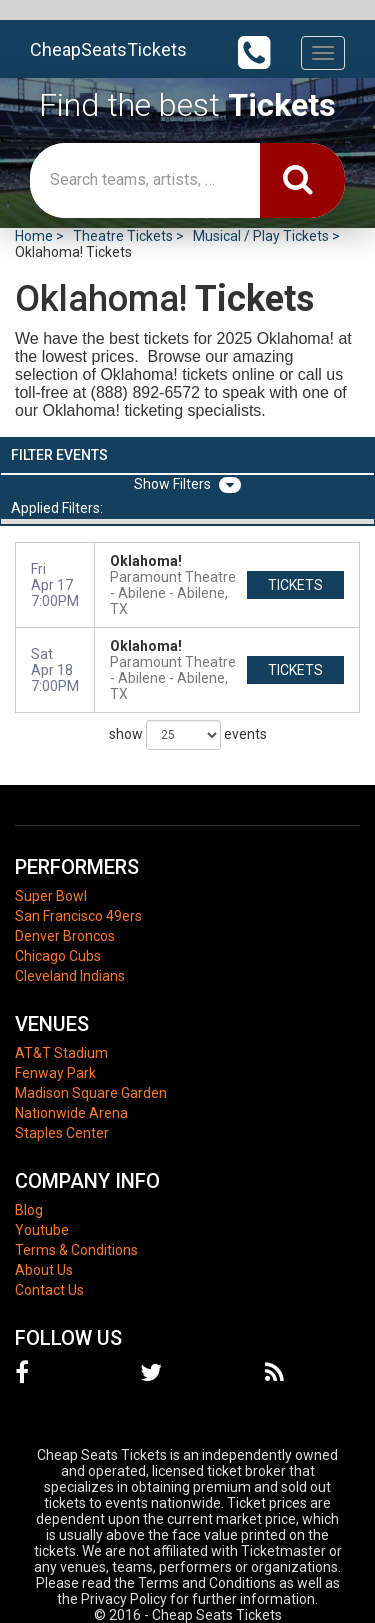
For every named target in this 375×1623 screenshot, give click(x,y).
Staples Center (62, 1133)
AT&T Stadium (61, 1053)
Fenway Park (55, 1073)
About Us (44, 1270)
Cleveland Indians (70, 976)
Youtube (42, 1230)
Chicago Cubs (58, 956)
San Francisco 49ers (78, 916)
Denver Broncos (65, 936)
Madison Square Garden (91, 1093)
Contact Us (49, 1290)
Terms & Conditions (76, 1250)
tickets (295, 585)
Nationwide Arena (71, 1113)
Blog (29, 1210)
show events (188, 735)
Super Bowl (51, 896)
